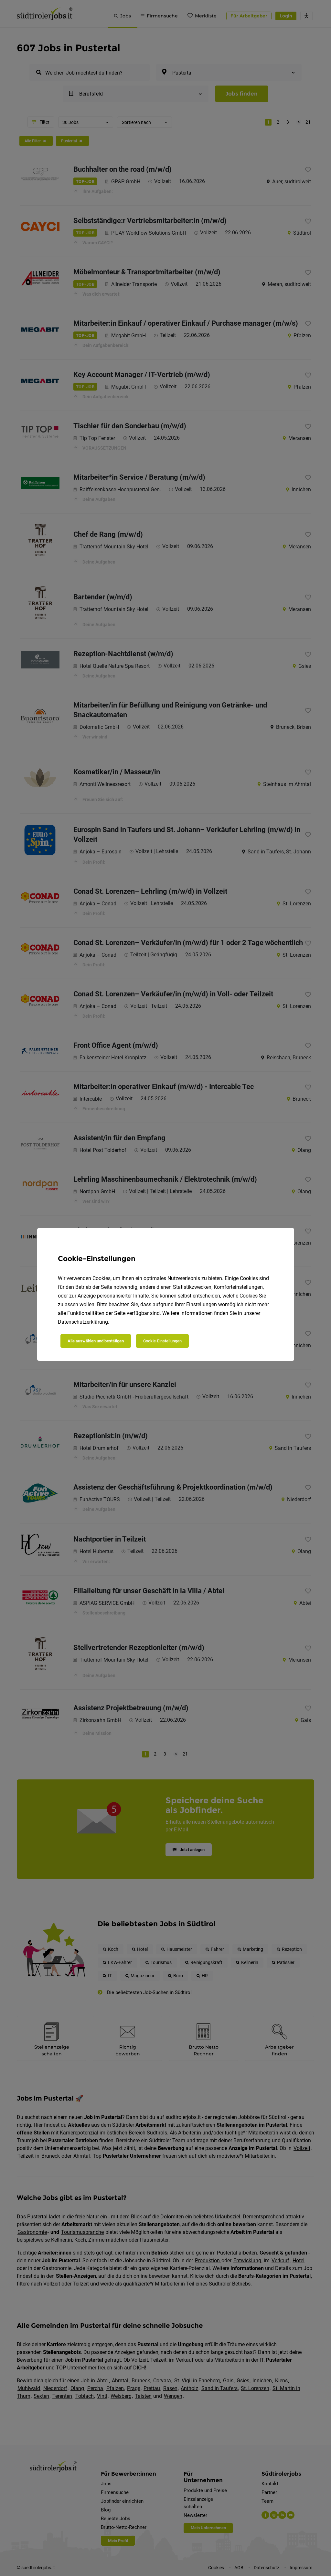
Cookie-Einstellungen (162, 1341)
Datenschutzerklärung (83, 1322)
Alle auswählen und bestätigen (96, 1341)
